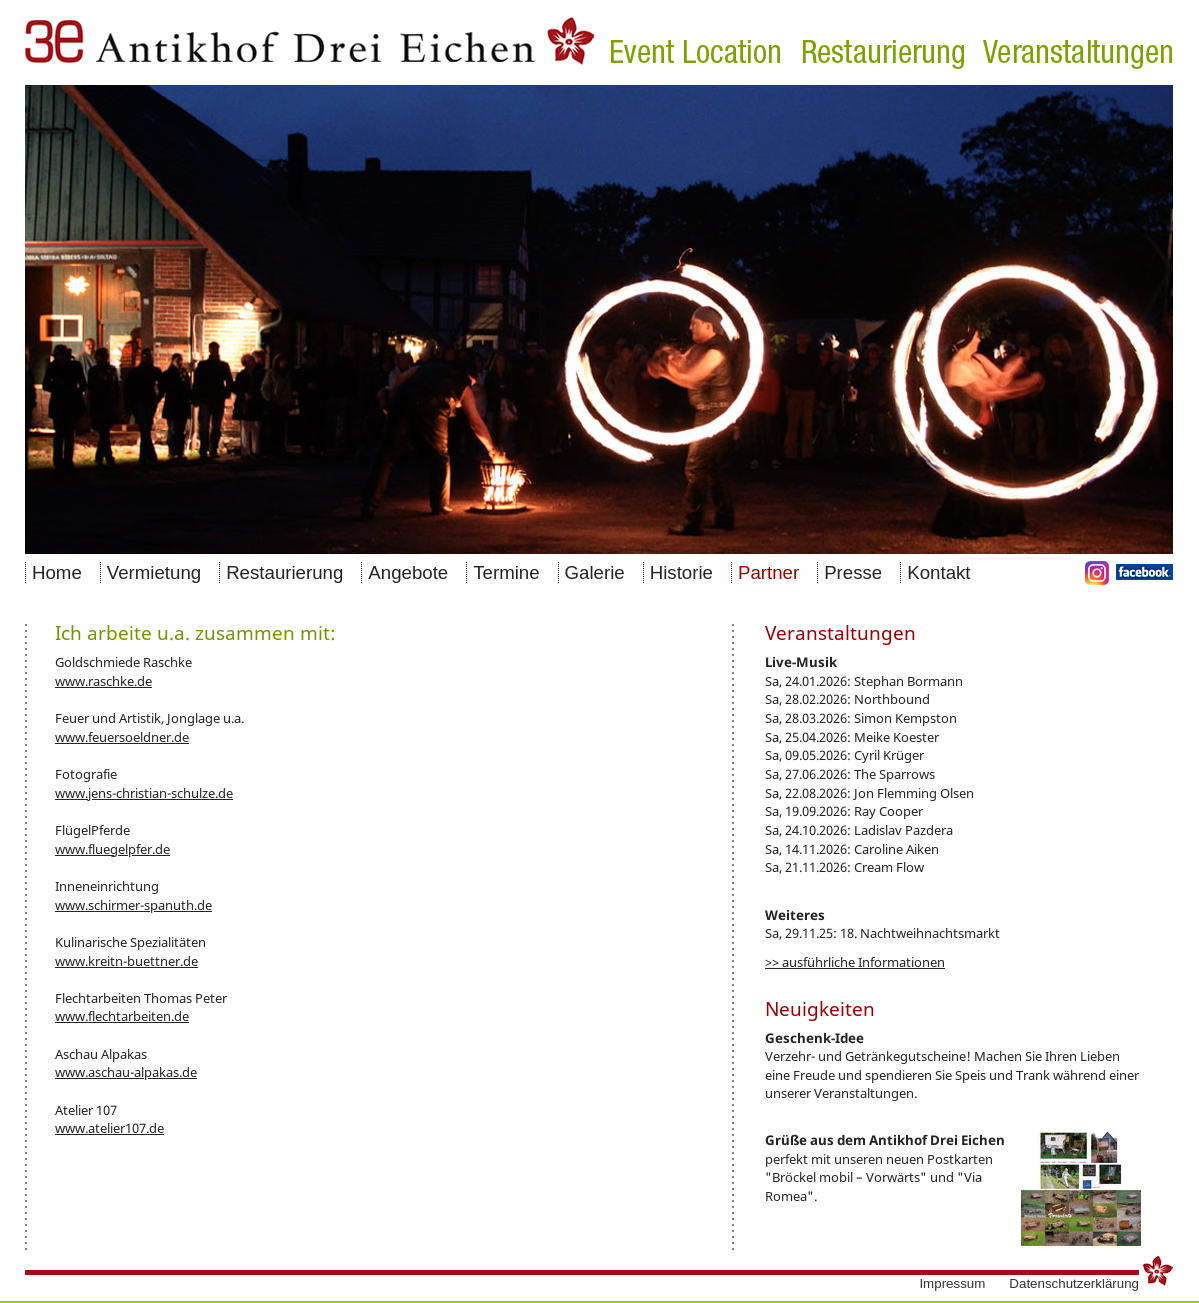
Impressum (952, 1283)
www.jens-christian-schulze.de (144, 793)
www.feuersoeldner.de (122, 737)
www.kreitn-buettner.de (126, 961)
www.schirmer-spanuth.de (133, 905)
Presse (853, 572)
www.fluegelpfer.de (112, 849)
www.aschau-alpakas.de (126, 1072)
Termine (506, 572)
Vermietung (154, 572)
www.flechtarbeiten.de (122, 1016)
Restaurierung (284, 572)
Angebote (408, 572)
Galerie (595, 572)
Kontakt (938, 572)
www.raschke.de (103, 681)
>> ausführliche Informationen (855, 962)
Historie (681, 572)
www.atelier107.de (109, 1128)
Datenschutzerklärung (1074, 1283)
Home (57, 572)
